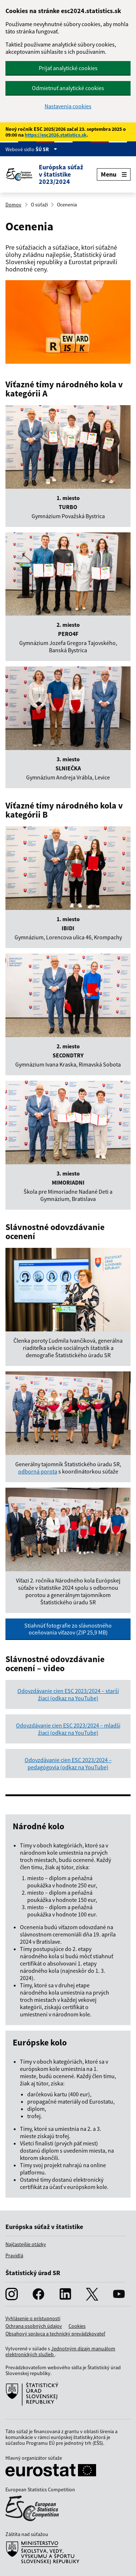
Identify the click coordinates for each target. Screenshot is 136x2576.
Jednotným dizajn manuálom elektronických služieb (60, 2351)
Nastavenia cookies (68, 106)
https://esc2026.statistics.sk (56, 135)
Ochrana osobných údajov (33, 2326)
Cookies (77, 2326)
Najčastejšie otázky (25, 2244)
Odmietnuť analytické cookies (68, 88)
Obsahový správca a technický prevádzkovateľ (55, 2333)
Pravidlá (14, 2255)
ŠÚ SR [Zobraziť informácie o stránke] (46, 149)
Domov (13, 204)
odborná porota (37, 1471)
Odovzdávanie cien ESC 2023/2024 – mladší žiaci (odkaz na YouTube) (68, 1729)
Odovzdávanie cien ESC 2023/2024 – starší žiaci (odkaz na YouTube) (68, 1694)
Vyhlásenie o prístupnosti (32, 2318)
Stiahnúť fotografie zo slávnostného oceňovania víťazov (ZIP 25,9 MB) (68, 1629)
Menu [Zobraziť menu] (114, 174)
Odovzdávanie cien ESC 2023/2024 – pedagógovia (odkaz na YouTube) (68, 1763)
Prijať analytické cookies (68, 68)
